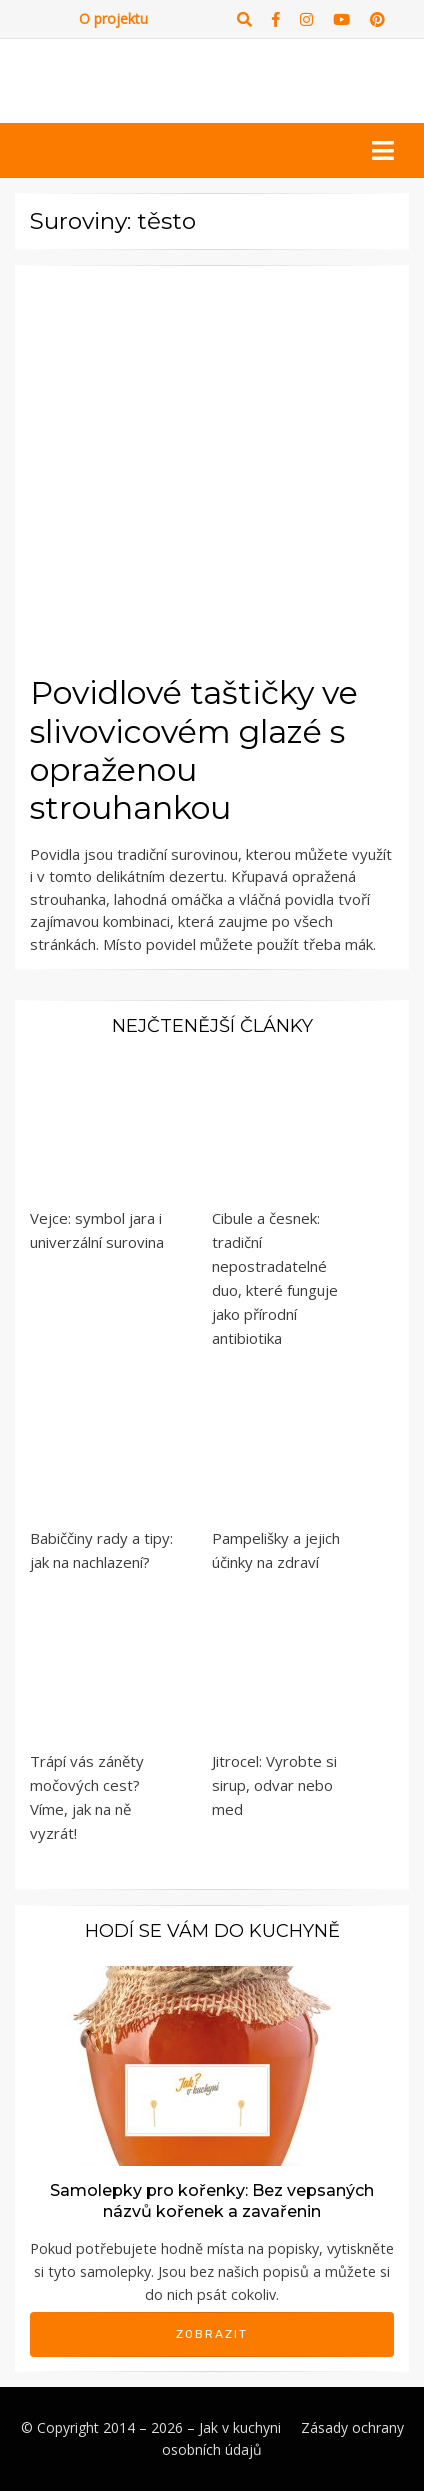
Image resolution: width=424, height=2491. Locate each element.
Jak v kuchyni (240, 2427)
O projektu (113, 18)
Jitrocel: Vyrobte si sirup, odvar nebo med (274, 1785)
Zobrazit (212, 2334)
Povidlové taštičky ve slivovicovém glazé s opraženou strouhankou (194, 750)
